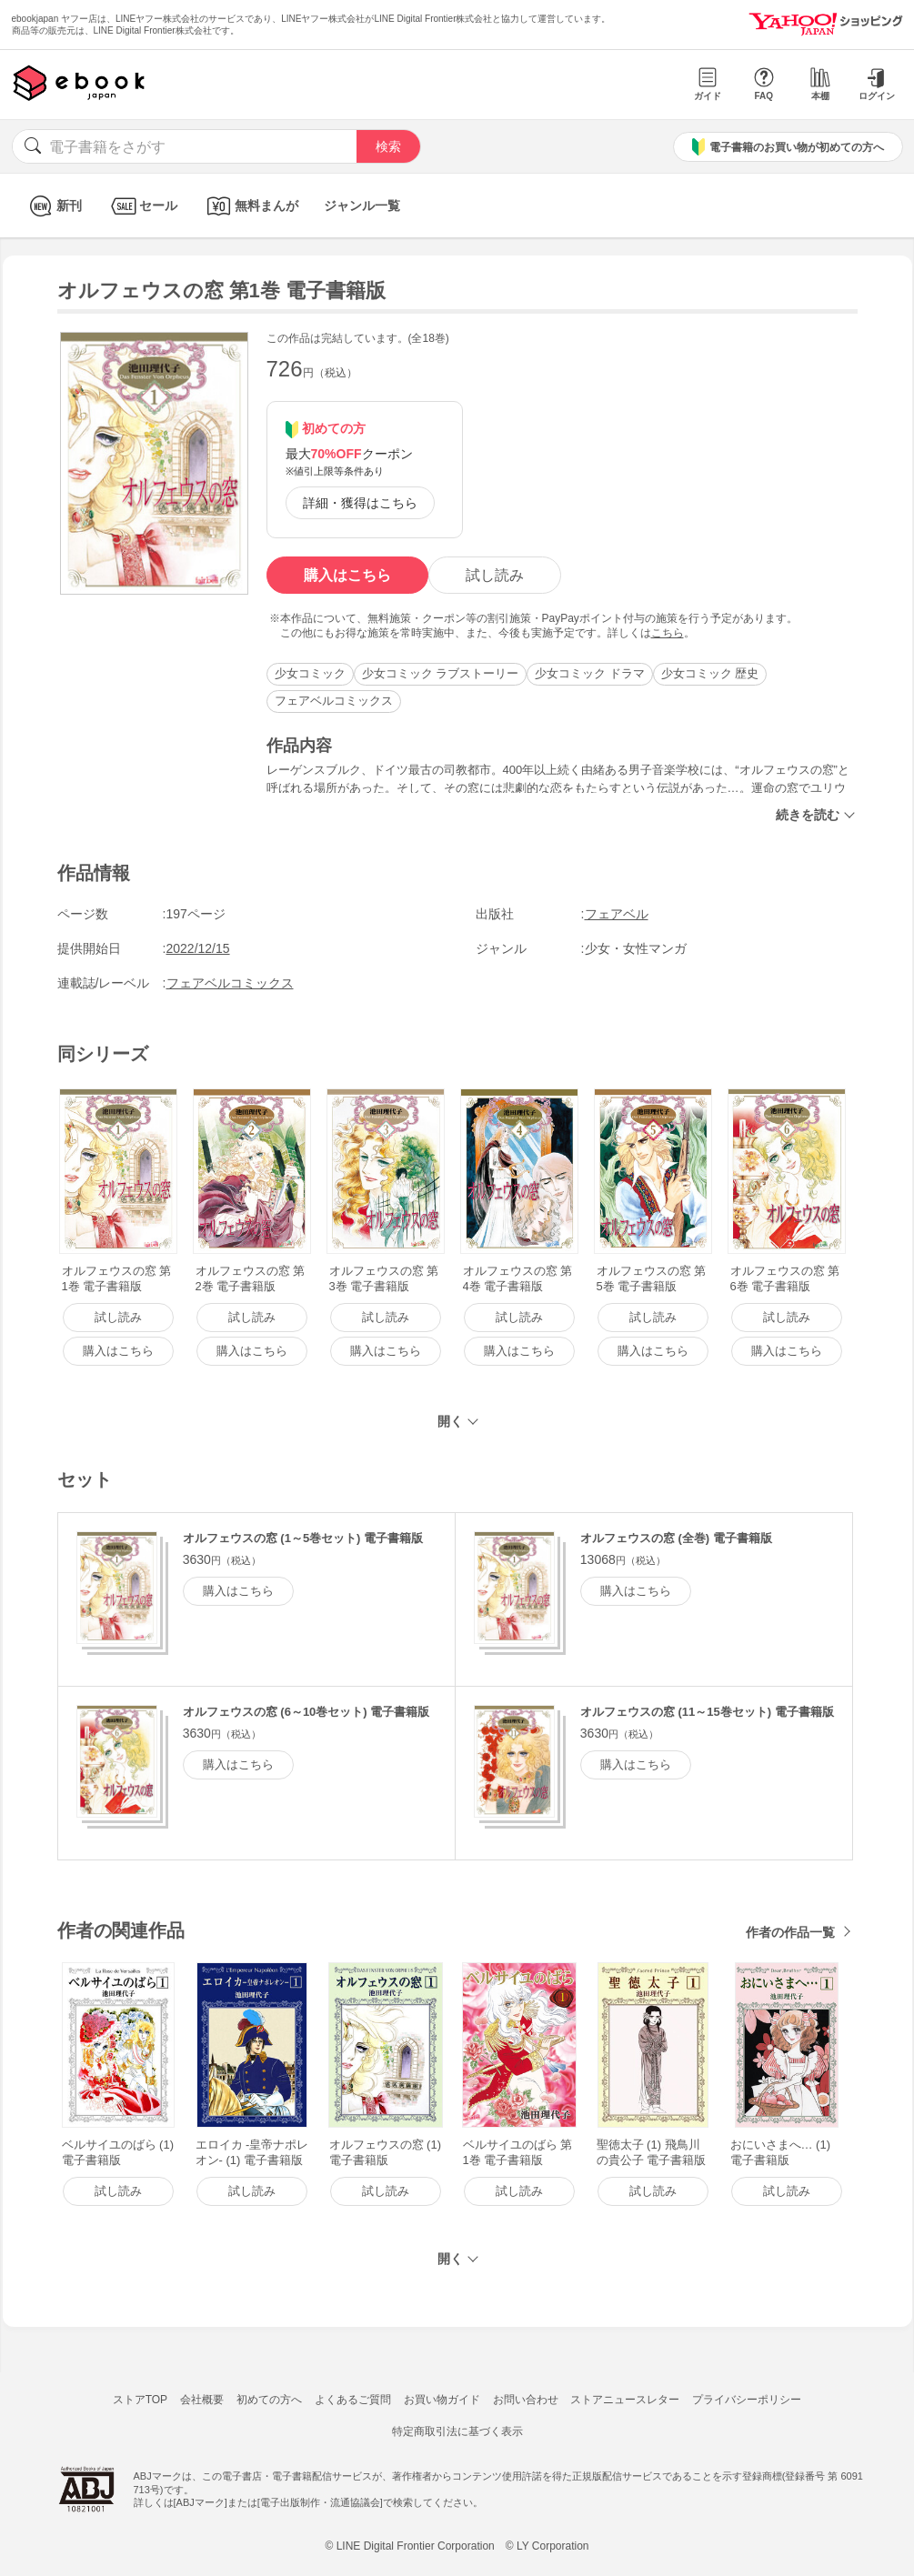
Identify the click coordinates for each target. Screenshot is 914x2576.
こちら (667, 632)
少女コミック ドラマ (590, 673)
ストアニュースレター (624, 2399)
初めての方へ (269, 2399)
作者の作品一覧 (790, 1932)
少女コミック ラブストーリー (440, 673)
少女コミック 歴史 (710, 673)
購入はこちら (347, 575)
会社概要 (202, 2399)
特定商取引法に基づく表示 (457, 2431)
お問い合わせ (525, 2399)
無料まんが (250, 206)
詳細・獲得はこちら (360, 503)
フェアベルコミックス (334, 700)
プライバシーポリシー (746, 2399)
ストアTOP (140, 2399)
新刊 (53, 206)
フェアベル (616, 914)
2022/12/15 (198, 948)
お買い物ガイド (442, 2399)
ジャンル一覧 (362, 205)
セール (142, 206)
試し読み (495, 575)
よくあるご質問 (353, 2399)
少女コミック (310, 673)
